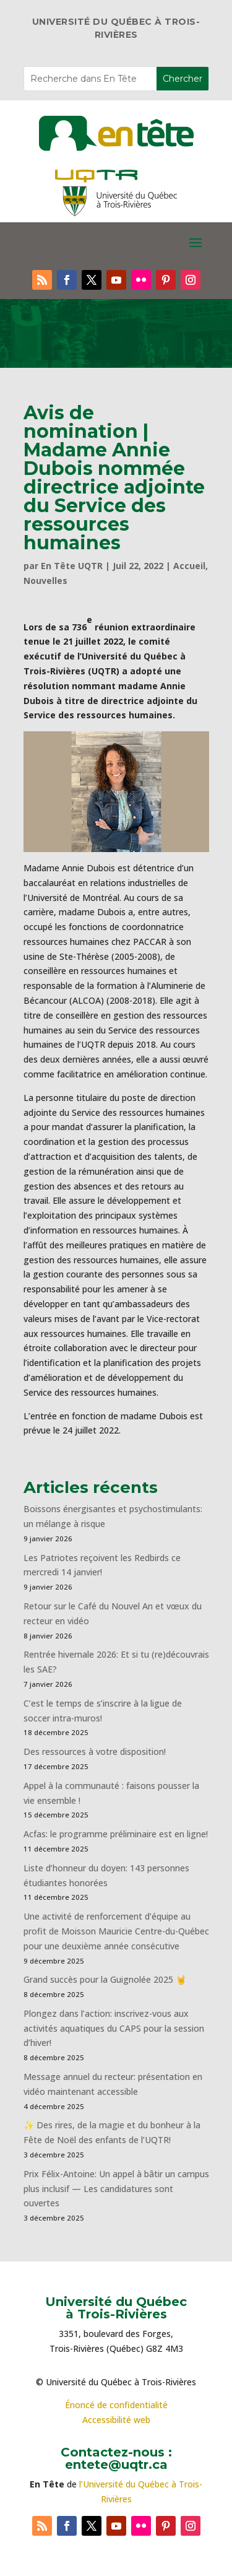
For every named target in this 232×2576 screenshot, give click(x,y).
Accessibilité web (116, 2420)
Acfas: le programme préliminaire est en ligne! (116, 1834)
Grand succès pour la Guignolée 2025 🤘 (105, 1979)
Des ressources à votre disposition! (96, 1751)
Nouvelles (45, 580)
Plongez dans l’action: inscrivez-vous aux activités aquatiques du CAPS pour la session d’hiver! (114, 2028)
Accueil (189, 566)
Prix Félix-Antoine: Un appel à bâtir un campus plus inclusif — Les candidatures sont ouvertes (116, 2188)
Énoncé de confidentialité (116, 2405)
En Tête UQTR (72, 566)
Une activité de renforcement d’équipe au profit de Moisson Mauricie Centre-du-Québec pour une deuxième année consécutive (116, 1931)
